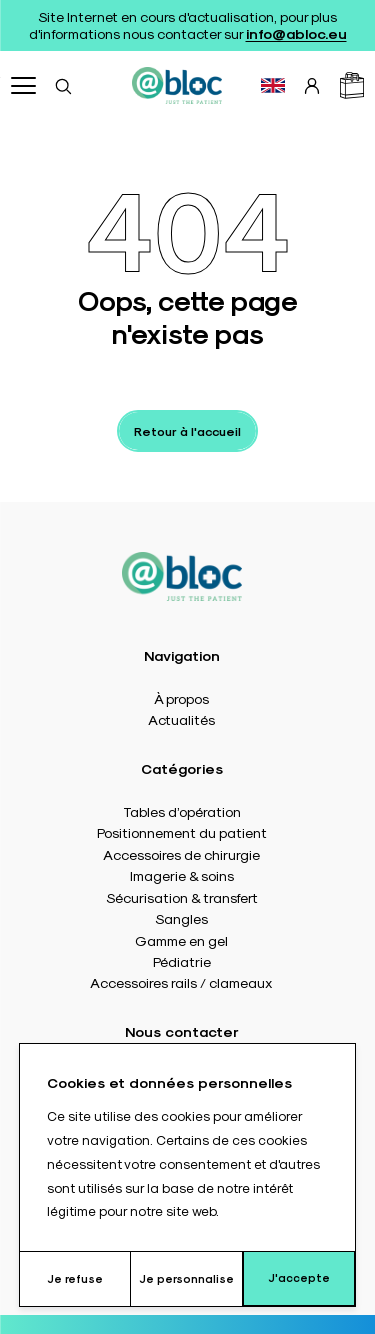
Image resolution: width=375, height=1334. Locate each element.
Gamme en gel (181, 940)
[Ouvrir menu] (23, 85)
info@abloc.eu (296, 33)
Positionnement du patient (182, 832)
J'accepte (299, 1277)
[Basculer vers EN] (273, 85)
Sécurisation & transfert (182, 897)
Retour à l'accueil (187, 431)
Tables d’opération (182, 811)
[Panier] (352, 85)
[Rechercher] (63, 86)
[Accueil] (177, 85)
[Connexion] (312, 86)
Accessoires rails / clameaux (181, 982)
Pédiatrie (182, 961)
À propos (181, 698)
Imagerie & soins (182, 875)
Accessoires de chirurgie (181, 854)
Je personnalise (186, 1278)
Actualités (181, 719)
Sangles (181, 918)
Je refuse (75, 1278)
